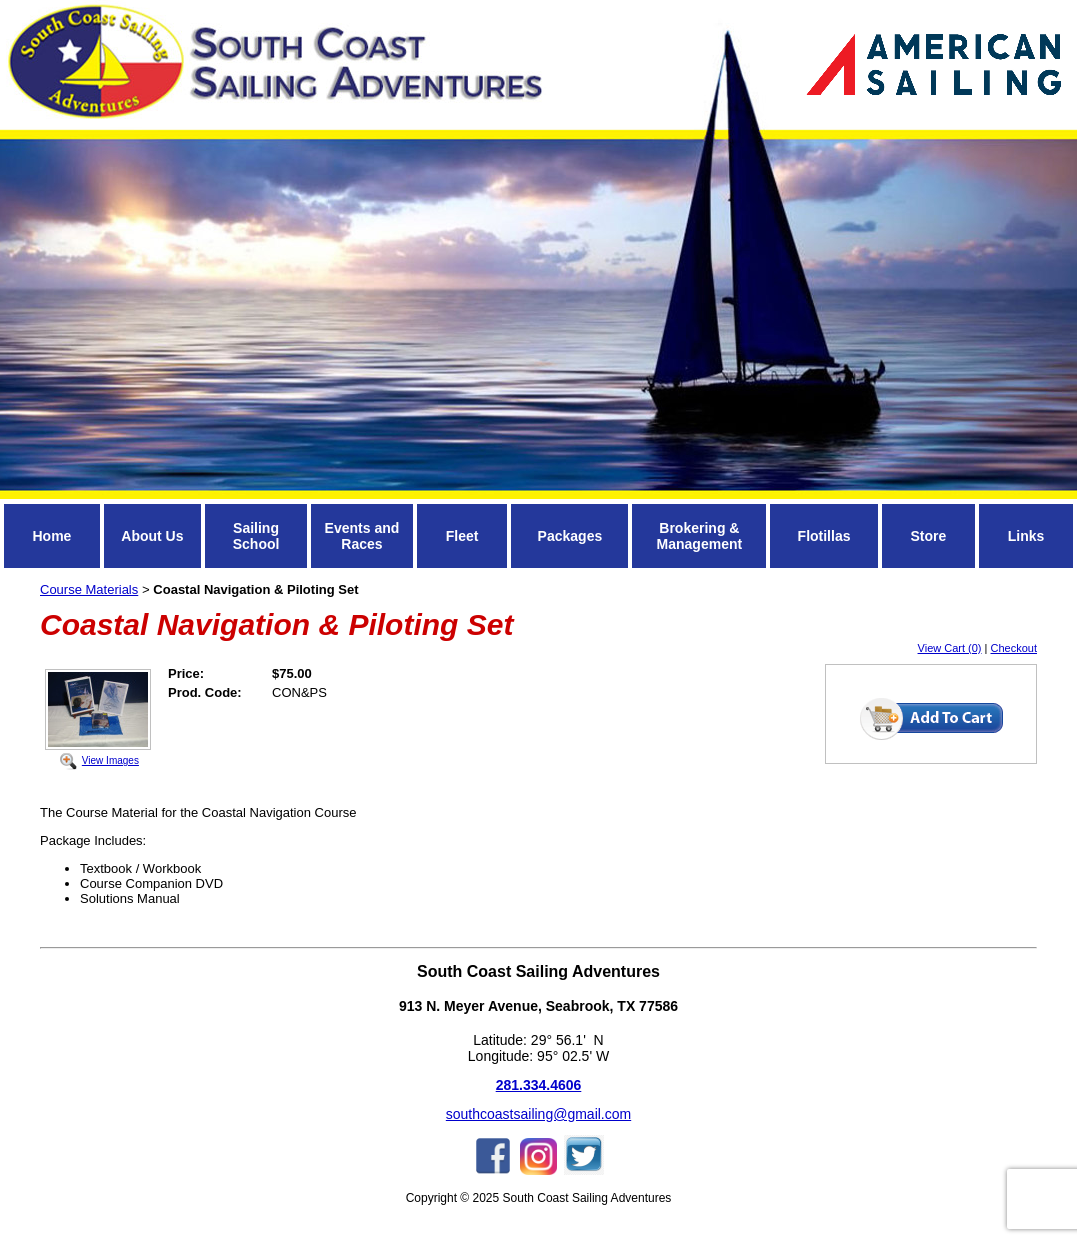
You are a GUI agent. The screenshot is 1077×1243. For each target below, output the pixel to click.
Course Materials (89, 589)
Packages (570, 536)
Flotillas (824, 536)
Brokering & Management (700, 536)
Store (928, 536)
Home (51, 536)
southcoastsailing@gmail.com (538, 1114)
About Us (152, 536)
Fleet (462, 536)
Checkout (1014, 648)
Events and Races (362, 536)
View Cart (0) (950, 648)
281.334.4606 (539, 1085)
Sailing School (256, 536)
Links (1026, 536)
